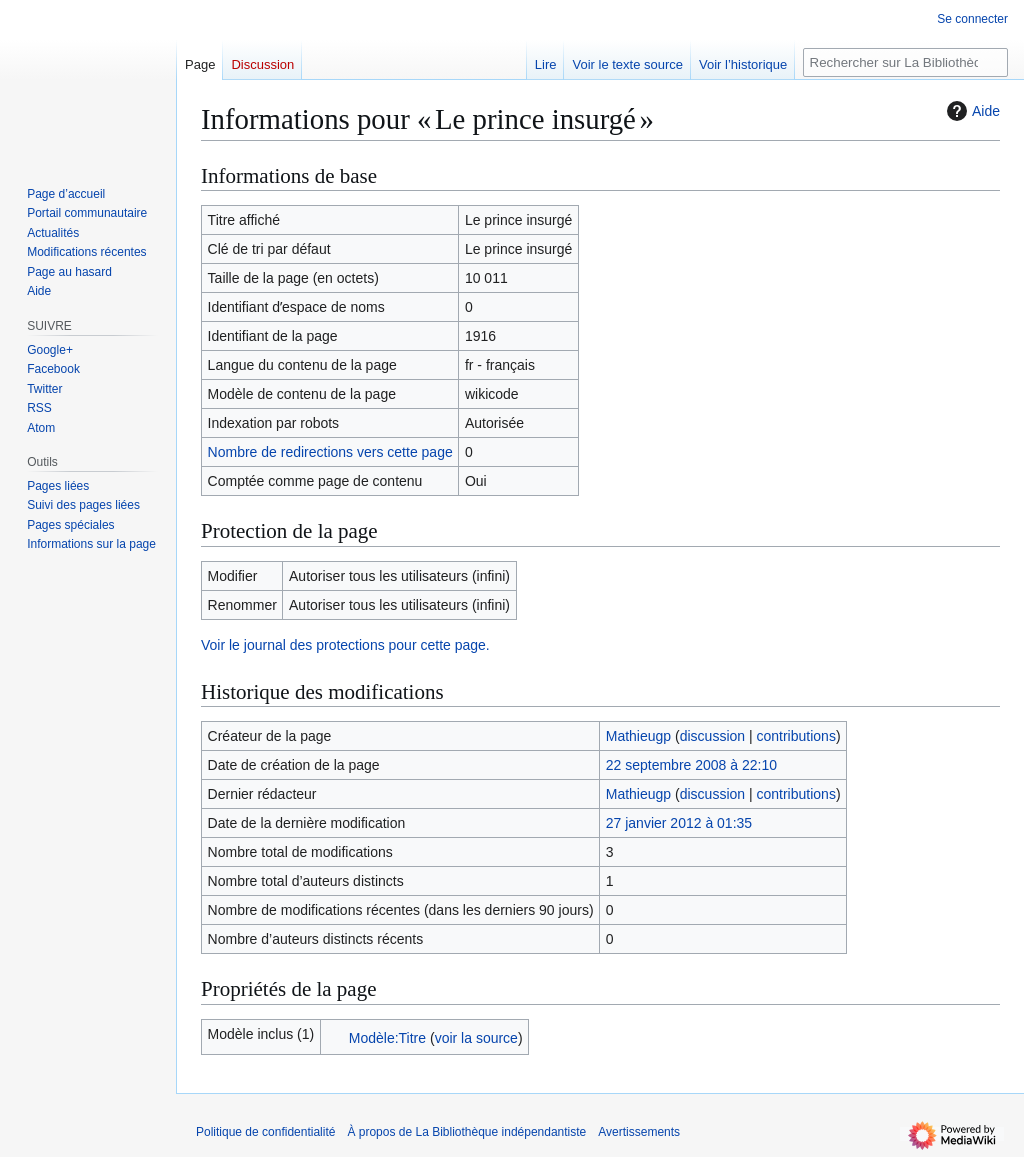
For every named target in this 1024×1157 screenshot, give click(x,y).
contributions (796, 736)
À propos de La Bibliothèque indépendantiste (466, 1132)
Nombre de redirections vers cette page (330, 452)
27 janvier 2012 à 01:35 (679, 823)
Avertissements (639, 1132)
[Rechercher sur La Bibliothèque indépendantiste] (905, 62)
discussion (712, 736)
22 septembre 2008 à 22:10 (691, 765)
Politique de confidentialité (265, 1132)
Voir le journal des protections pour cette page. (345, 645)
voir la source (476, 1038)
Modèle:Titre (387, 1038)
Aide (971, 111)
